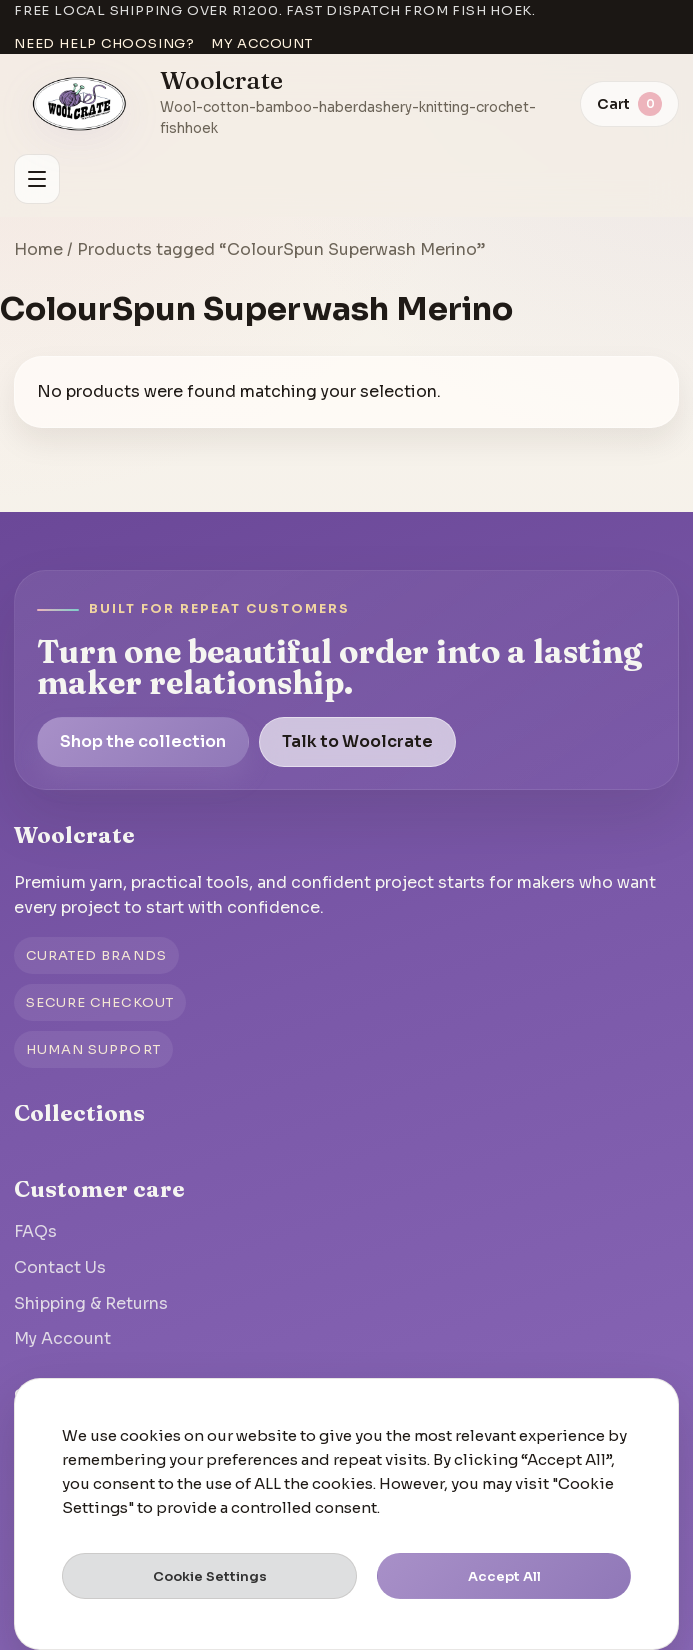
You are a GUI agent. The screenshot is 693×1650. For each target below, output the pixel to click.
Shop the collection (143, 741)
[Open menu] (37, 179)
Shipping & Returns (91, 1303)
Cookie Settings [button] (210, 1576)
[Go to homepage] (80, 104)
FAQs (35, 1231)
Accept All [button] (504, 1576)
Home (38, 249)
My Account (62, 1338)
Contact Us (60, 1267)
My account (262, 43)
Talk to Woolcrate (357, 741)
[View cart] (629, 104)
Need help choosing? (104, 43)
